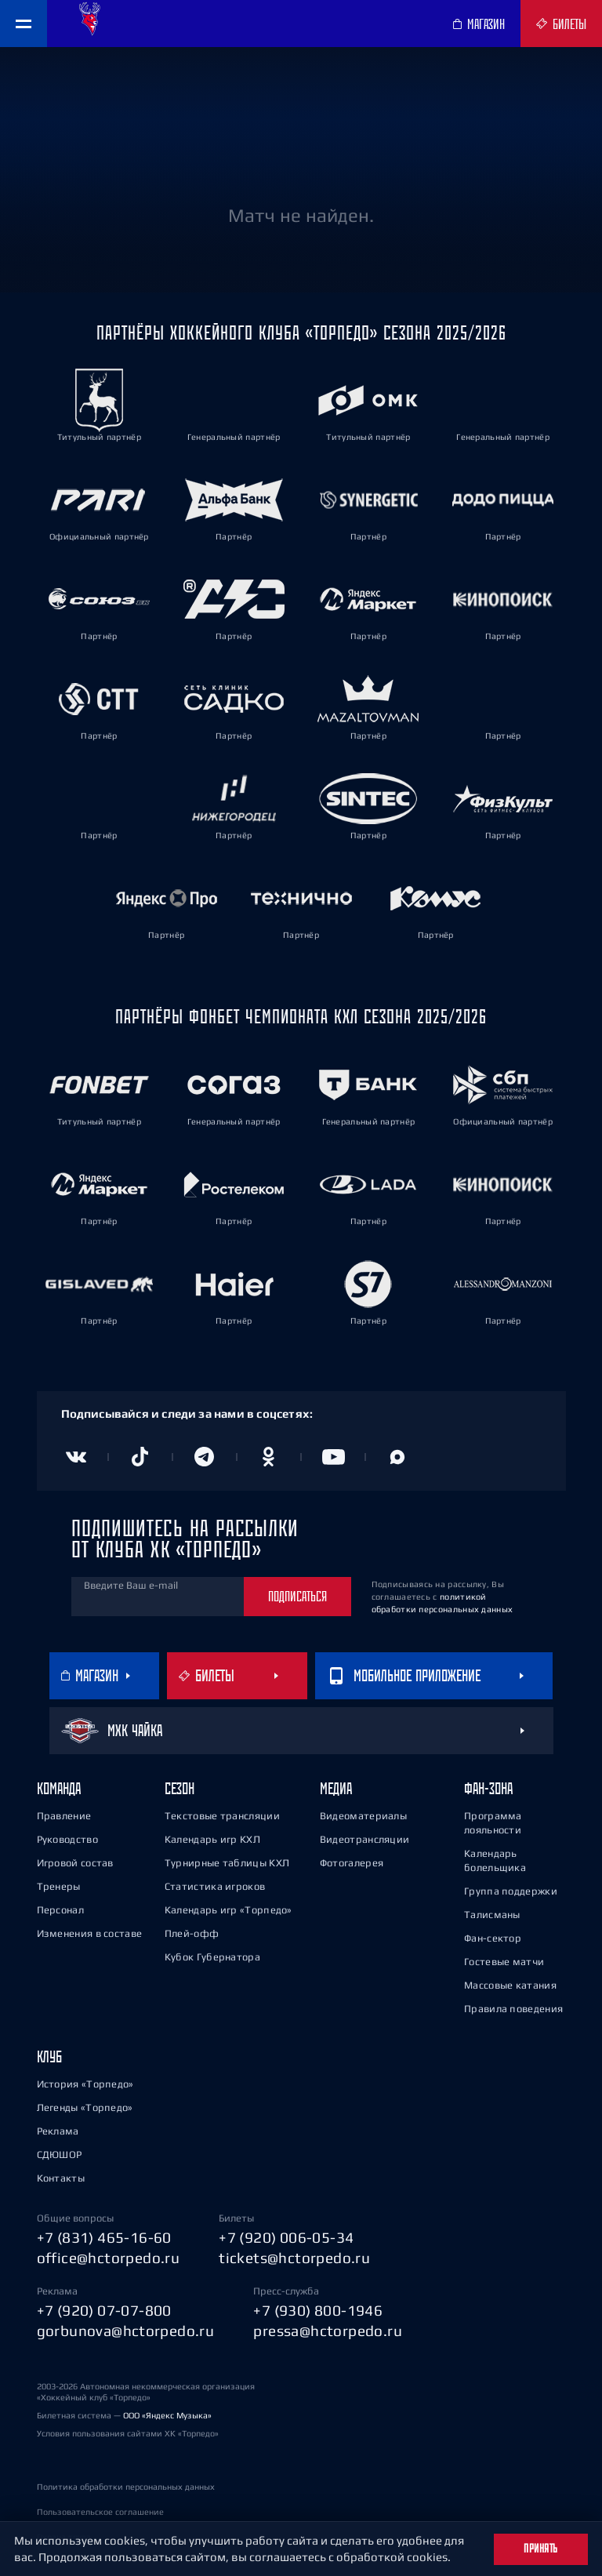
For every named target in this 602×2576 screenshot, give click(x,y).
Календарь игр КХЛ (212, 1839)
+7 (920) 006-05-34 (286, 2237)
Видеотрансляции (365, 1839)
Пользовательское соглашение (100, 2511)
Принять (541, 2548)
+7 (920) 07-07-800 (104, 2310)
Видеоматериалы (363, 1816)
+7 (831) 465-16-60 (104, 2237)
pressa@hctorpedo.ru (327, 2330)
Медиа (336, 1788)
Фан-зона (488, 1788)
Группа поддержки (510, 1891)
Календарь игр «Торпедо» (228, 1910)
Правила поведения (513, 2009)
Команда (59, 1788)
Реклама (58, 2131)
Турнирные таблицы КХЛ (227, 1863)
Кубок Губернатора (212, 1957)
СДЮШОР (59, 2154)
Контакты (61, 2178)
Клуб (49, 2056)
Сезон (179, 1788)
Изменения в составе (90, 1933)
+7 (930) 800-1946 (318, 2310)
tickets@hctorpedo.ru (294, 2257)
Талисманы (492, 1914)
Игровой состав (75, 1863)
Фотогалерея (351, 1863)
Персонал (60, 1910)
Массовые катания (510, 1985)
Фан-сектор (492, 1938)
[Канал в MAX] (397, 1457)
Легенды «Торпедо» (85, 2107)
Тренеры (59, 1886)
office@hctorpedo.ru (108, 2257)
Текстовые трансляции (222, 1816)
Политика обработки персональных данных (126, 2486)
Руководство (67, 1839)
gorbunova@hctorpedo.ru (126, 2330)
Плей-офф (192, 1933)
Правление (64, 1816)
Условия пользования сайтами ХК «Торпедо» (128, 2433)
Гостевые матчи (504, 1961)
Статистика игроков (215, 1886)
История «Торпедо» (85, 2084)
